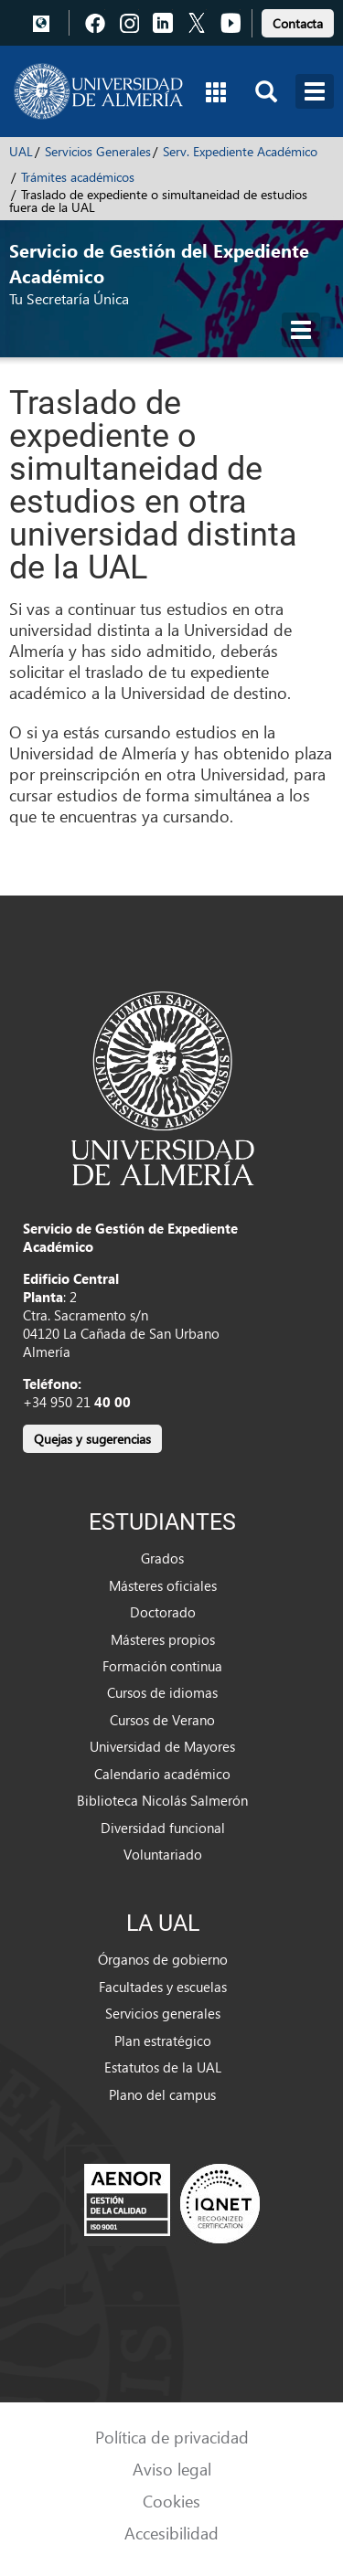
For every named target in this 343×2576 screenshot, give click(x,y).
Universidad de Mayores (162, 1746)
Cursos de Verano (162, 1720)
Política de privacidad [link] (172, 2436)
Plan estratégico (162, 2040)
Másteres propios (163, 1639)
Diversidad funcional (163, 1827)
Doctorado (163, 1612)
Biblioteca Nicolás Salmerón (162, 1800)
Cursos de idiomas (162, 1692)
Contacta (298, 23)
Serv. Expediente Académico (240, 151)
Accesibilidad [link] (171, 2532)
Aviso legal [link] (172, 2468)
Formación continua (162, 1666)
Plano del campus (162, 2094)
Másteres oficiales (163, 1585)
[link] (298, 20)
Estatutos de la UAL (162, 2067)
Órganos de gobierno (163, 1959)
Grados (162, 1558)
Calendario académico (162, 1774)
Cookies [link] (171, 2500)
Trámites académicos (77, 177)
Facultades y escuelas (163, 1986)
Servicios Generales (98, 151)
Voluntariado (162, 1854)
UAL (21, 151)
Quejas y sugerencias (92, 1438)
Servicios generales (162, 2013)
